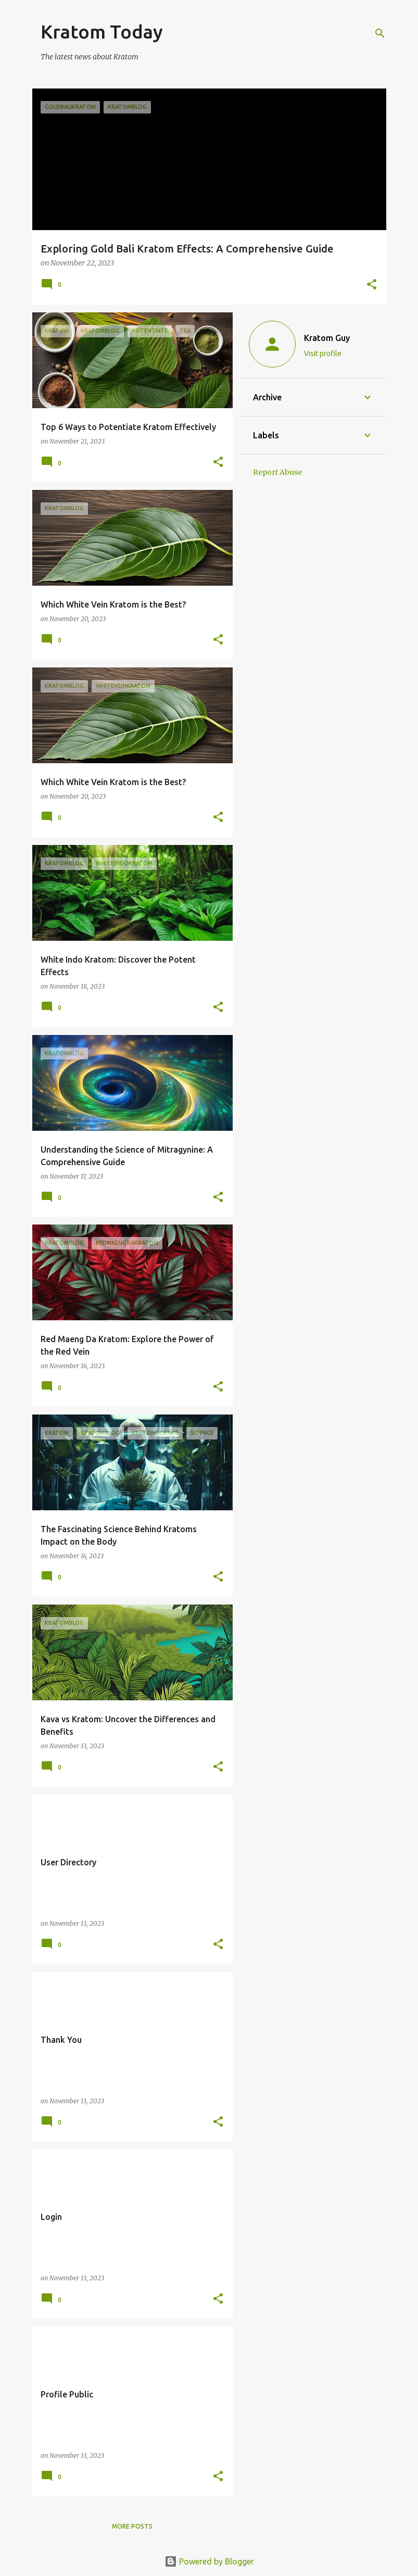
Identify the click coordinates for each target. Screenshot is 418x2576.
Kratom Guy (327, 338)
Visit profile (322, 353)
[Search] (380, 33)
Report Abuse (277, 472)
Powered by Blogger (209, 2561)
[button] (371, 285)
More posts (132, 2526)
